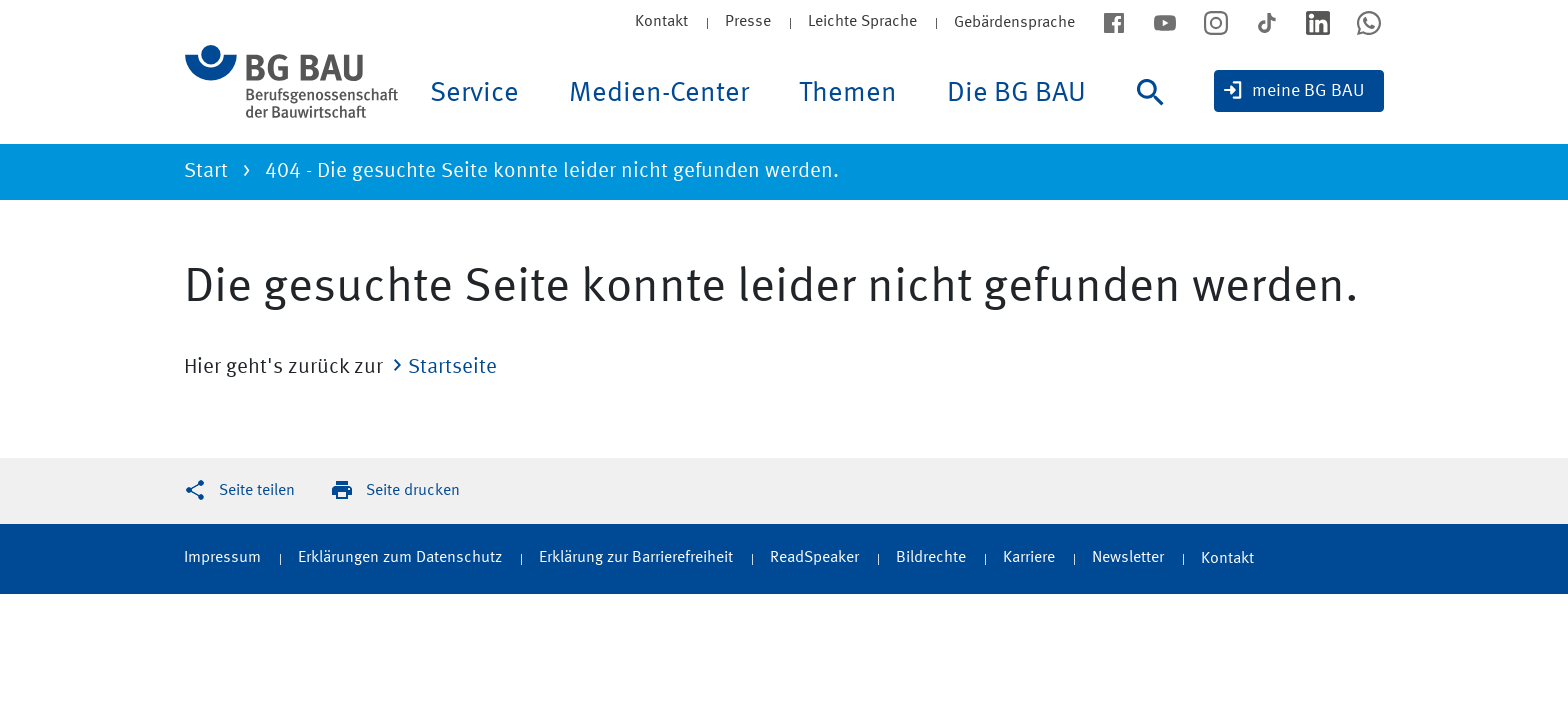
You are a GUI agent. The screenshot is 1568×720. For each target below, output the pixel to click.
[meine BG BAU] (1299, 91)
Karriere (1029, 558)
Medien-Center (659, 94)
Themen (848, 94)
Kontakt (661, 22)
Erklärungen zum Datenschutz (400, 558)
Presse (748, 22)
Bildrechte (931, 558)
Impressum (222, 558)
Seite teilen (257, 491)
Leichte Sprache (862, 22)
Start (206, 171)
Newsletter (1128, 558)
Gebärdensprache (1014, 23)
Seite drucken (413, 491)
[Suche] (1156, 111)
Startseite (452, 367)
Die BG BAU (1016, 94)
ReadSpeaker (814, 558)
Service (474, 94)
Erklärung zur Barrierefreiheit (636, 558)
